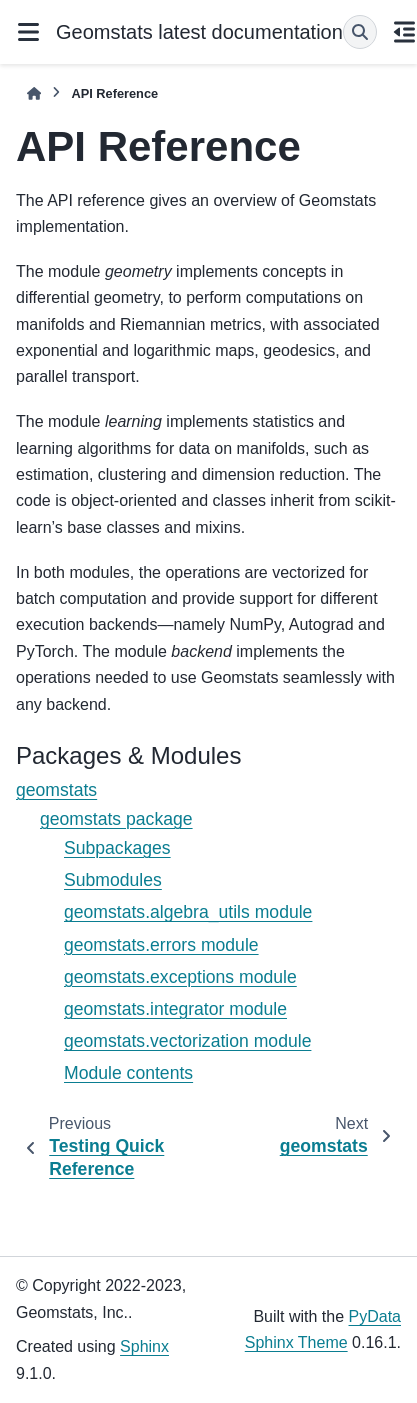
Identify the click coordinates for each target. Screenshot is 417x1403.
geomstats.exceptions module (180, 977)
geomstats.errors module (161, 945)
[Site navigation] (28, 32)
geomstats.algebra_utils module (188, 912)
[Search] (360, 32)
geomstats (56, 790)
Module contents (128, 1073)
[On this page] (405, 32)
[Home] (34, 93)
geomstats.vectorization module (187, 1041)
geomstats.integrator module (175, 1009)
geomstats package (116, 819)
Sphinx (144, 1346)
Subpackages (117, 848)
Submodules (113, 880)
